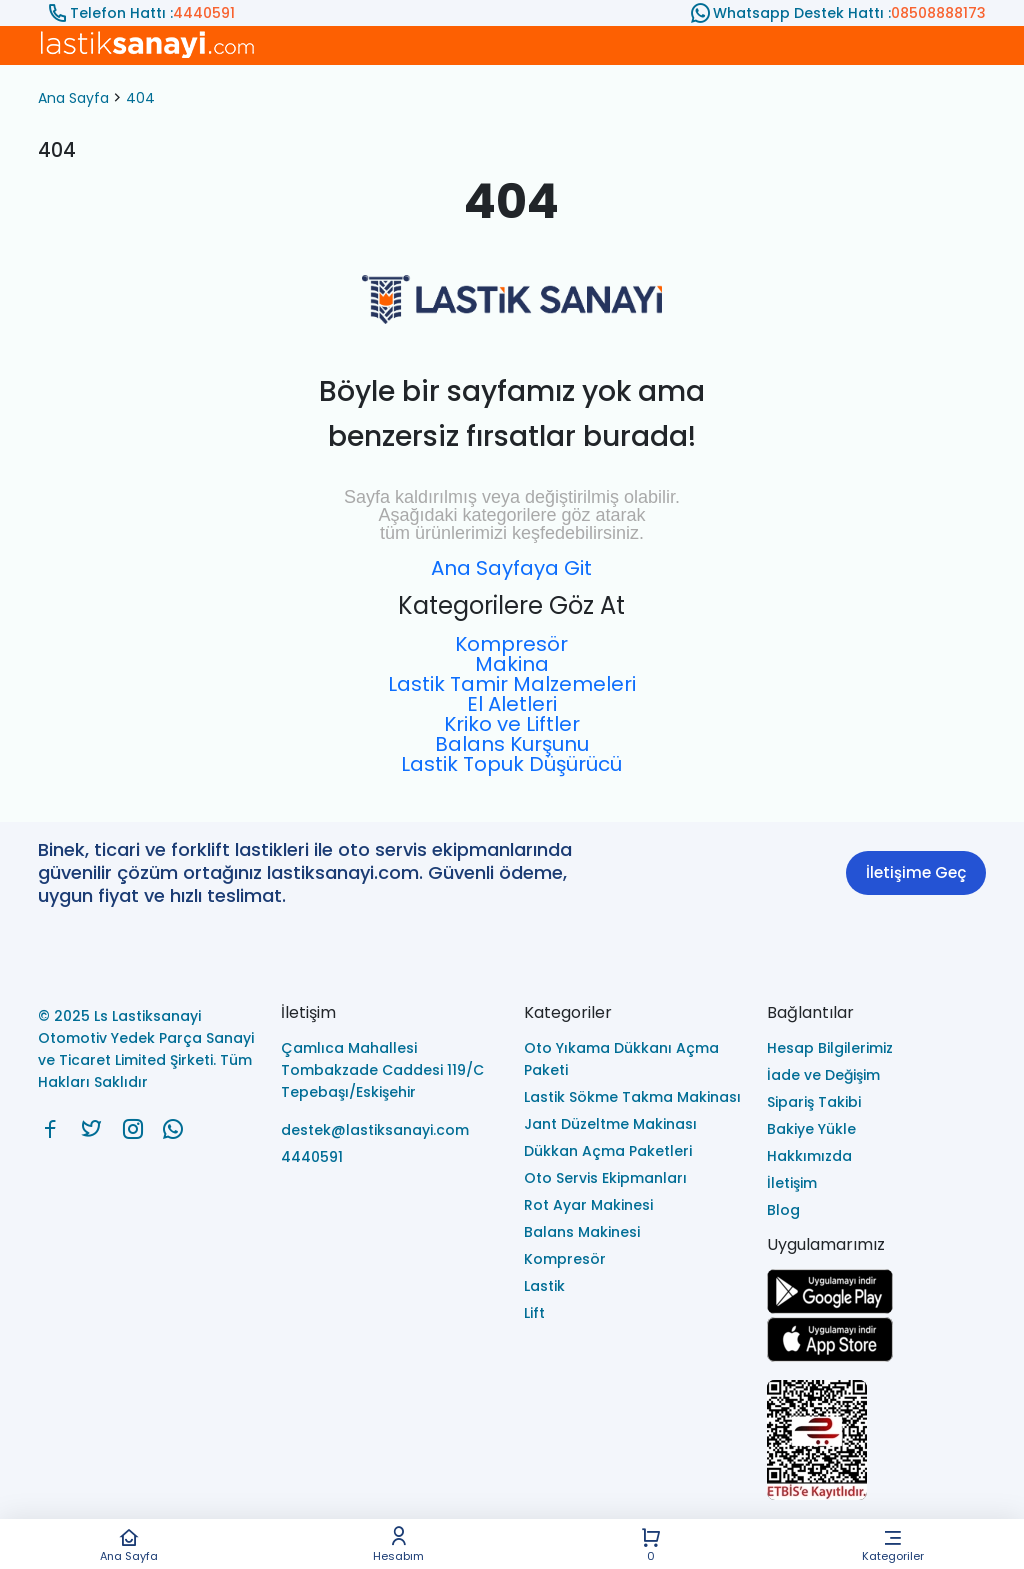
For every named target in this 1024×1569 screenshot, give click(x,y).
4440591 (204, 13)
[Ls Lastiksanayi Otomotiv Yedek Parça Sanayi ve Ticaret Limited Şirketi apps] (830, 1356)
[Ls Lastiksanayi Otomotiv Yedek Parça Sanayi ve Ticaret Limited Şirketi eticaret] (876, 1441)
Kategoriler (893, 1544)
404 (140, 98)
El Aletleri (512, 704)
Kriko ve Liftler (512, 724)
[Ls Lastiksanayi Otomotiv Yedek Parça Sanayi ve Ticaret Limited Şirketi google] (830, 1308)
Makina (512, 664)
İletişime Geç (916, 872)
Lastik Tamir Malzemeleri (512, 684)
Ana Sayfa (129, 1544)
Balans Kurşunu (512, 744)
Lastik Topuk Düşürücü (511, 764)
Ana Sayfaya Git (511, 568)
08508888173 (938, 13)
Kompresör (511, 644)
